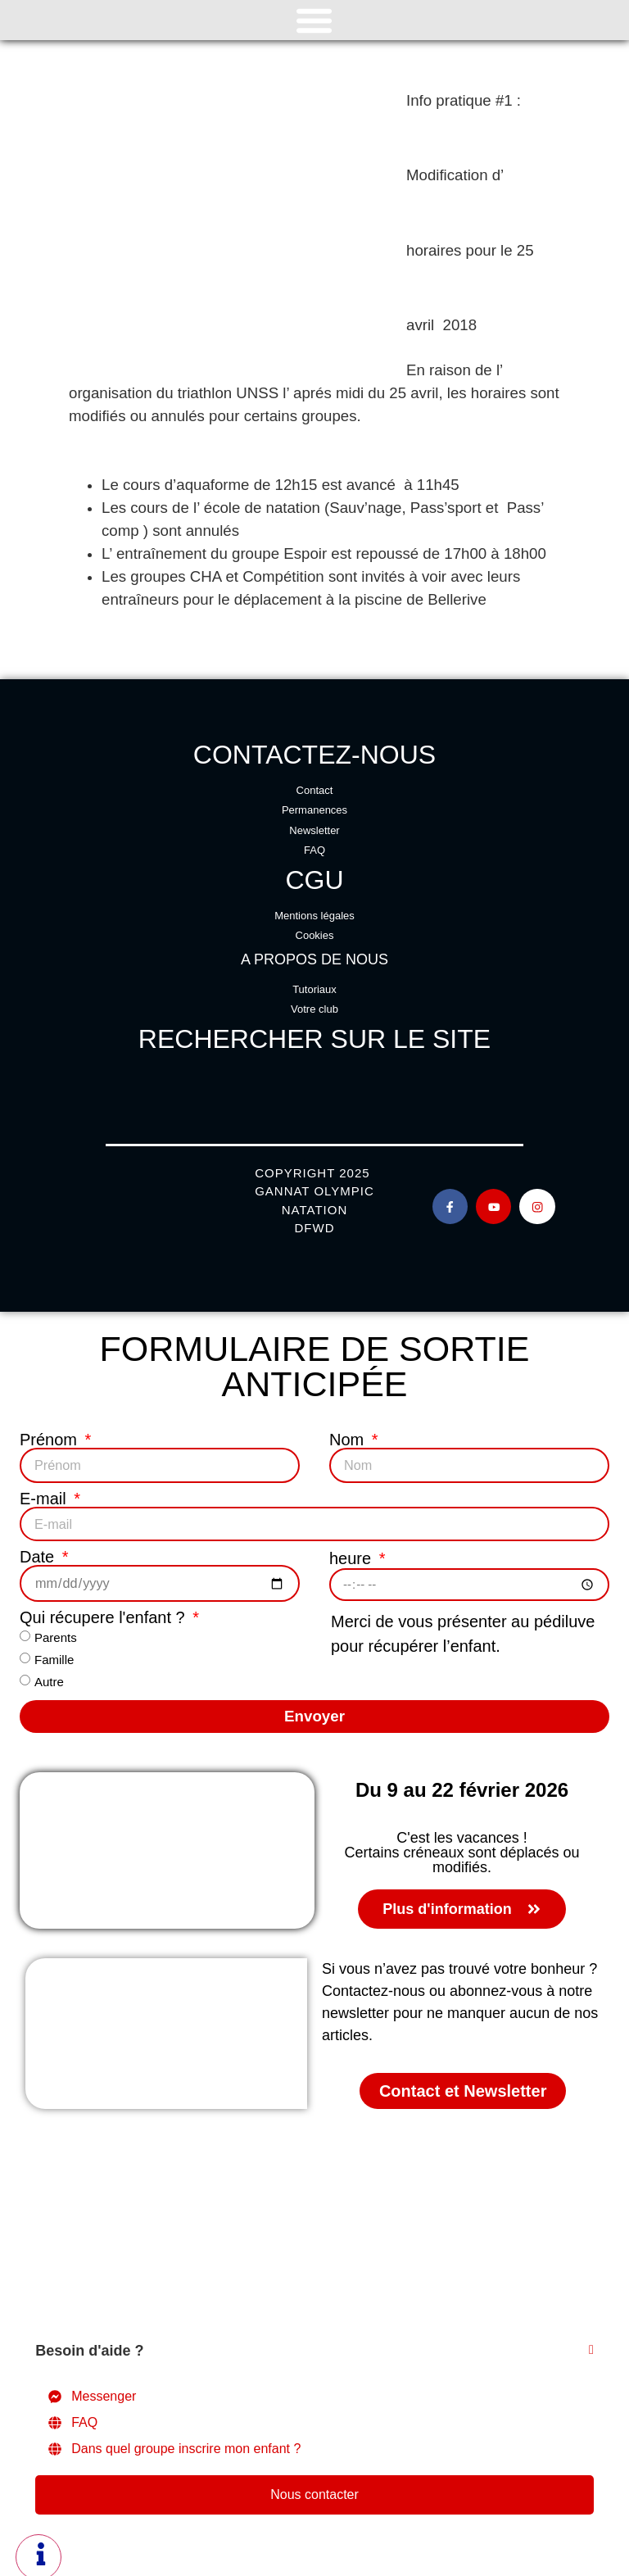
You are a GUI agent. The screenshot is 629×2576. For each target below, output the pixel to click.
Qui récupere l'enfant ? (104, 1614)
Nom (349, 1440)
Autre (49, 1678)
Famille (54, 1655)
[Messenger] (314, 2392)
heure (352, 1555)
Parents (55, 1633)
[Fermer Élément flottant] (591, 2346)
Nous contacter (314, 2490)
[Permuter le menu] (314, 20)
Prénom (51, 1440)
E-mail (45, 1498)
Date (39, 1555)
